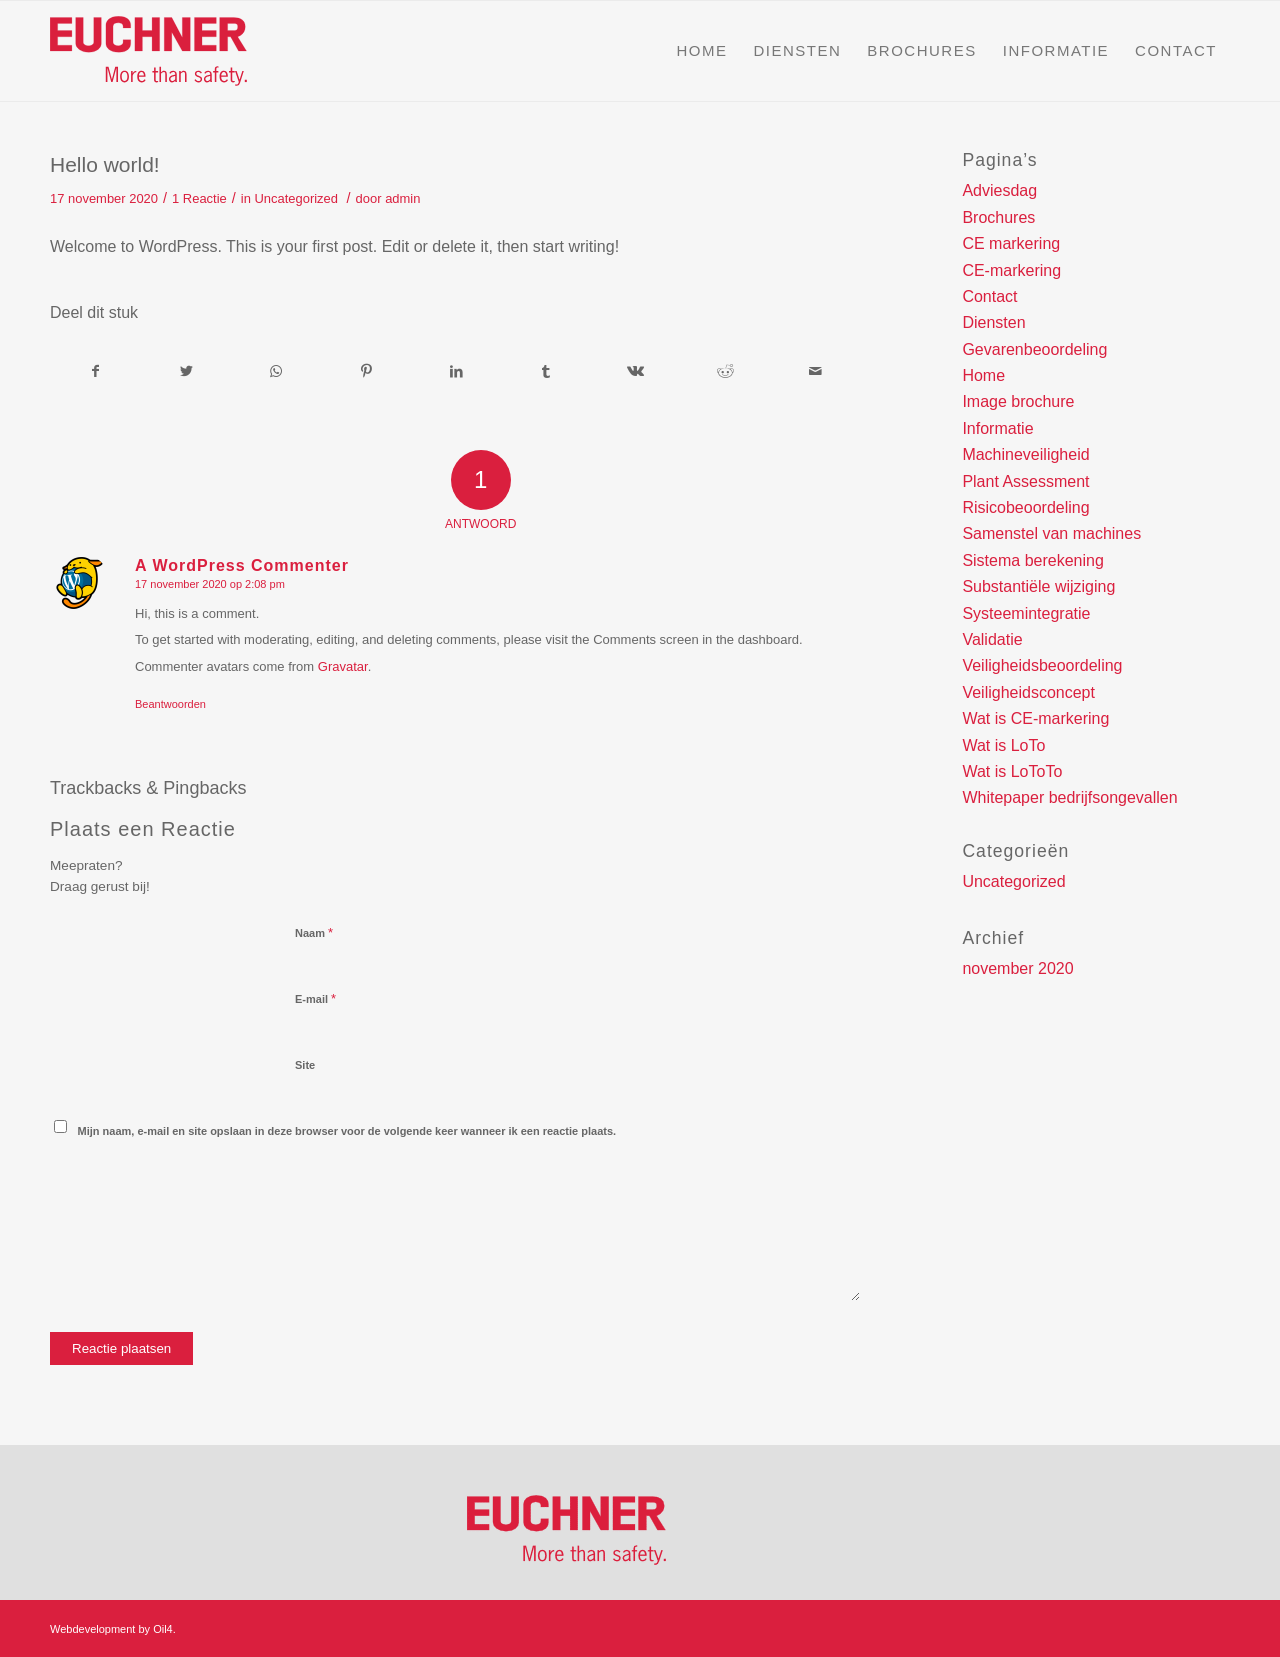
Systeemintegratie (1026, 613)
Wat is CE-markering (1035, 718)
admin (402, 198)
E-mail (315, 998)
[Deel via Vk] (636, 371)
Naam (314, 932)
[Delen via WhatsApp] (276, 371)
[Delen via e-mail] (815, 371)
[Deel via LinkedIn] (456, 371)
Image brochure (1018, 401)
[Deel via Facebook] (96, 371)
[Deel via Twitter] (186, 371)
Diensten (993, 322)
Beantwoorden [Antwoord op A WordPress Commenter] (170, 704)
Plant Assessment (1025, 481)
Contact (989, 296)
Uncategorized (296, 198)
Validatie (992, 639)
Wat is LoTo (1003, 745)
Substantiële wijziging (1038, 586)
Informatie (997, 428)
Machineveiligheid (1025, 454)
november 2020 (1017, 968)
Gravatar (343, 666)
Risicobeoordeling (1025, 507)
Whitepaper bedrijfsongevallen (1069, 797)
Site (305, 1065)
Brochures (998, 217)
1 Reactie (199, 198)
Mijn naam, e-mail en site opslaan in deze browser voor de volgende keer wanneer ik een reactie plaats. (347, 1131)
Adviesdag (999, 190)
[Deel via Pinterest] (366, 371)
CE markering (1011, 243)
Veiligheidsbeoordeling (1042, 665)
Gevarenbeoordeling (1034, 349)
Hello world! (105, 164)
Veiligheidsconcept (1028, 692)
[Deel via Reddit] (725, 371)
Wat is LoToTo (1012, 771)
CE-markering (1011, 270)
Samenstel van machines (1051, 533)
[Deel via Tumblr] (546, 371)
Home (983, 375)
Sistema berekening (1032, 560)
